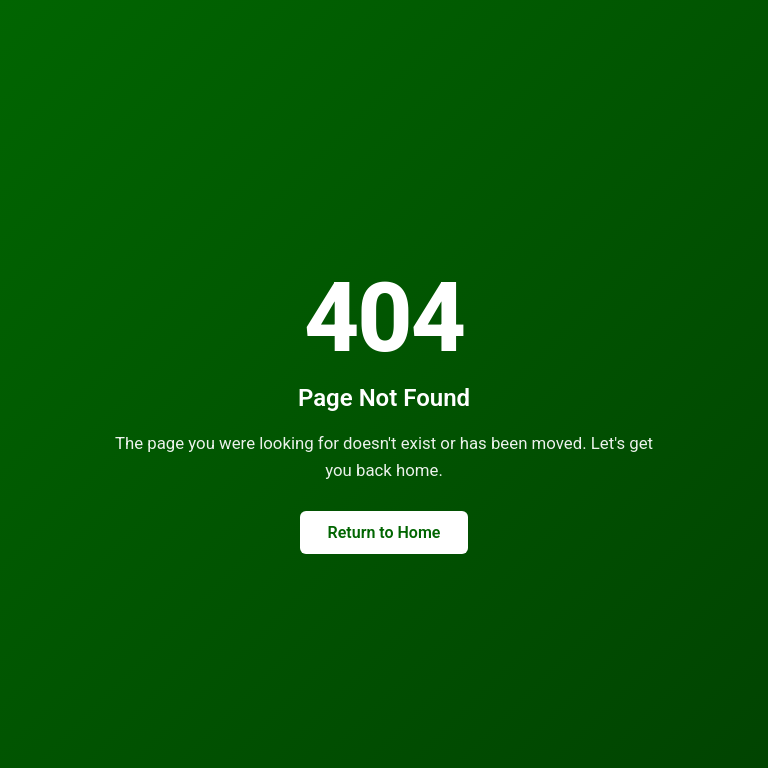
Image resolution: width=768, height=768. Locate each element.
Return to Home (384, 532)
